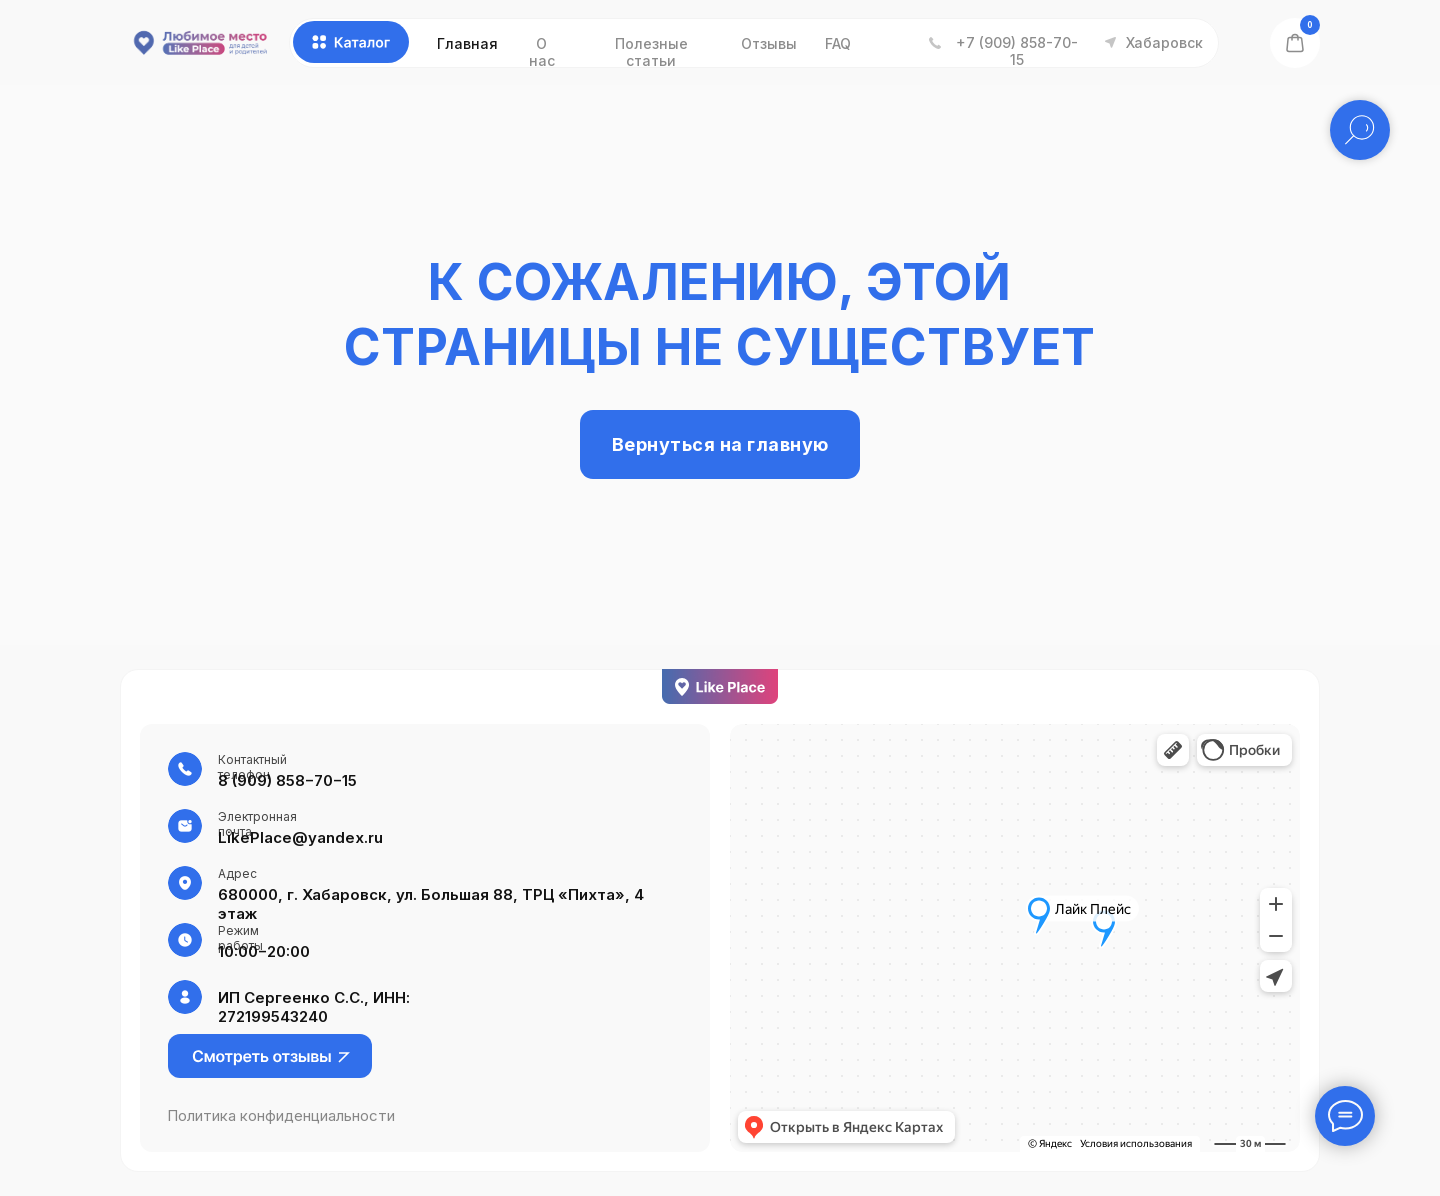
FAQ (838, 43)
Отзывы (769, 43)
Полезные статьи (651, 52)
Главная (467, 43)
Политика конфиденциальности (281, 1115)
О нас (542, 52)
